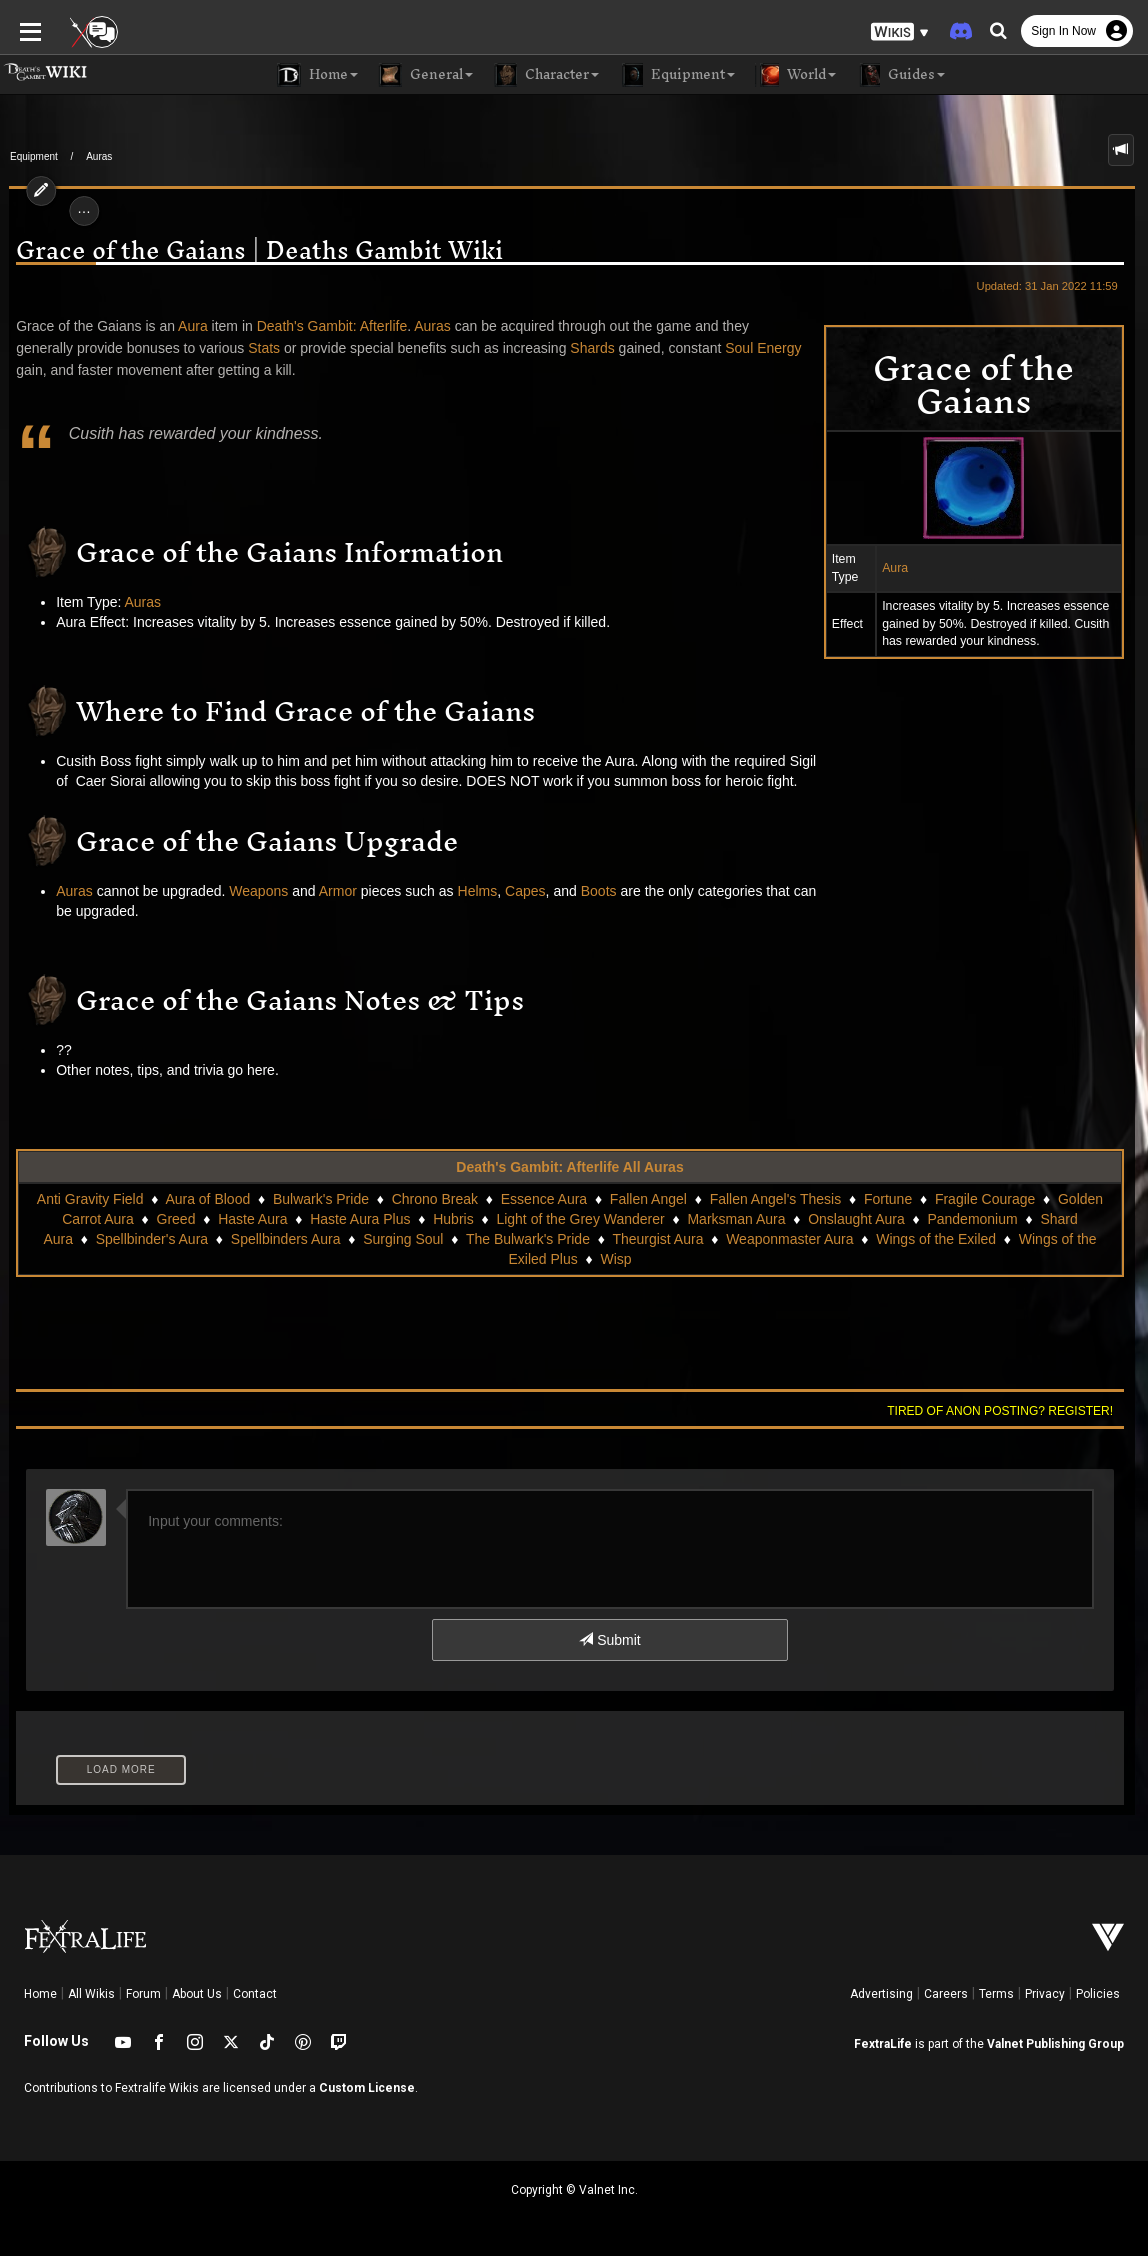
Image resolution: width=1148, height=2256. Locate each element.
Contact (255, 1994)
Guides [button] (900, 75)
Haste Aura (252, 1219)
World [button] (795, 75)
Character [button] (546, 75)
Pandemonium (972, 1219)
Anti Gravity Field (90, 1199)
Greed (176, 1219)
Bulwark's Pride (321, 1199)
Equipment (34, 156)
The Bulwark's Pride (507, 1239)
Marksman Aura (736, 1219)
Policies (1098, 1994)
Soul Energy (755, 348)
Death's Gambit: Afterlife (323, 326)
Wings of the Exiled (915, 1239)
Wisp (594, 1259)
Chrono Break (435, 1199)
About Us (197, 1994)
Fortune (888, 1199)
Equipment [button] (677, 75)
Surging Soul (382, 1239)
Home (40, 1994)
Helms (469, 891)
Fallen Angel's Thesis (776, 1199)
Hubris (453, 1219)
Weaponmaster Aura (768, 1239)
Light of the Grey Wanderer (580, 1219)
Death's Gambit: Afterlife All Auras (569, 1167)
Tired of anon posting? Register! (1009, 1411)
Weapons (250, 891)
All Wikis (91, 1994)
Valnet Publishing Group (1055, 2044)
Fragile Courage (985, 1199)
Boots (590, 891)
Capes (516, 891)
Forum (143, 1994)
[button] (900, 30)
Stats (255, 348)
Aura (904, 568)
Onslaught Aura (856, 1219)
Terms (996, 1994)
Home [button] (317, 75)
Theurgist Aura (636, 1239)
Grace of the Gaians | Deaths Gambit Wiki (251, 250)
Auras (99, 156)
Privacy (1045, 1994)
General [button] (425, 75)
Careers (946, 1994)
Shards (584, 348)
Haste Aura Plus (360, 1219)
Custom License (367, 2088)
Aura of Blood (207, 1199)
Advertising (881, 1994)
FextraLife (883, 2044)
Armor (329, 891)
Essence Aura (544, 1199)
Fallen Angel (648, 1199)
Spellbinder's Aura (131, 1239)
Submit (609, 1640)
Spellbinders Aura (265, 1239)
